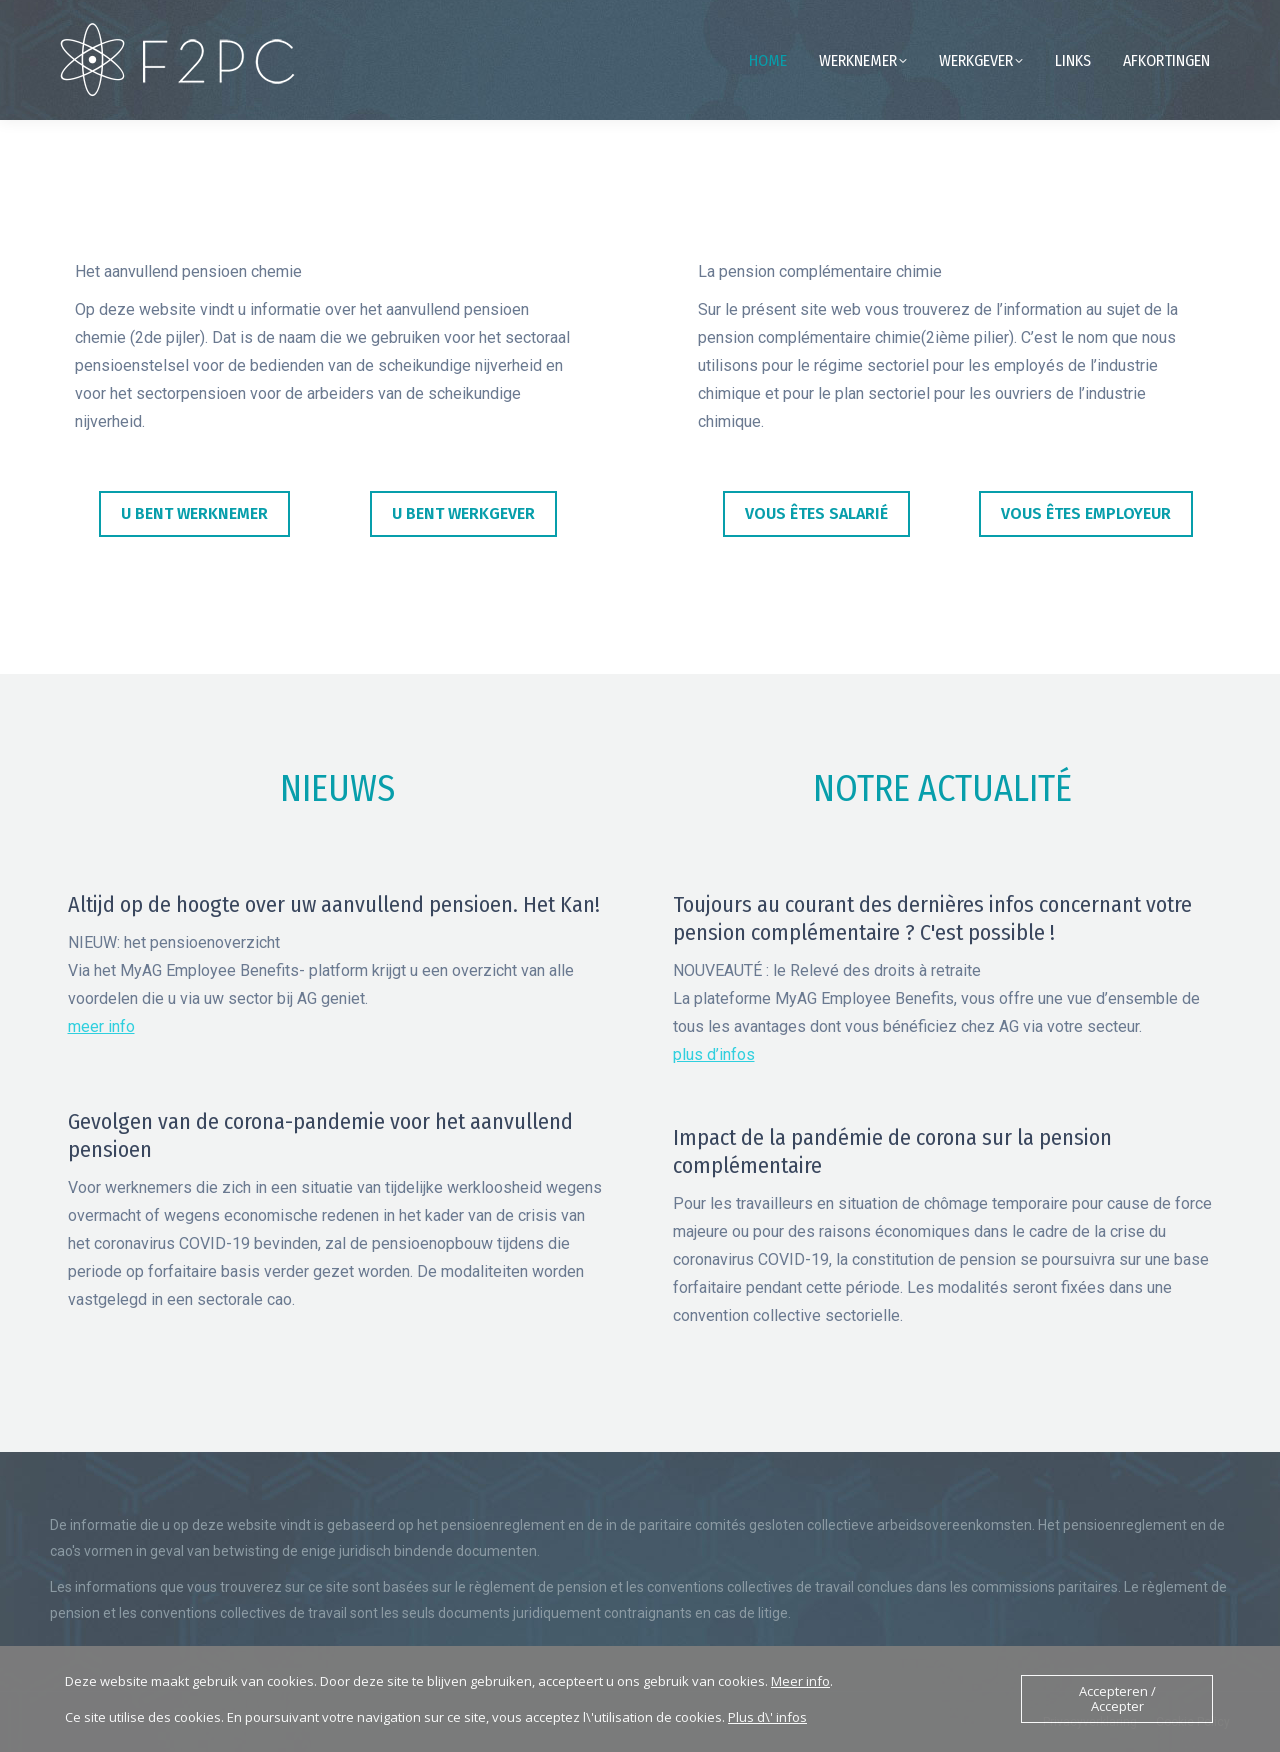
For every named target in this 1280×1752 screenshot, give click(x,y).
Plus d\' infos (767, 1717)
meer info (101, 1026)
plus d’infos (714, 1054)
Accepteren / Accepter (1117, 1698)
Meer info (800, 1681)
